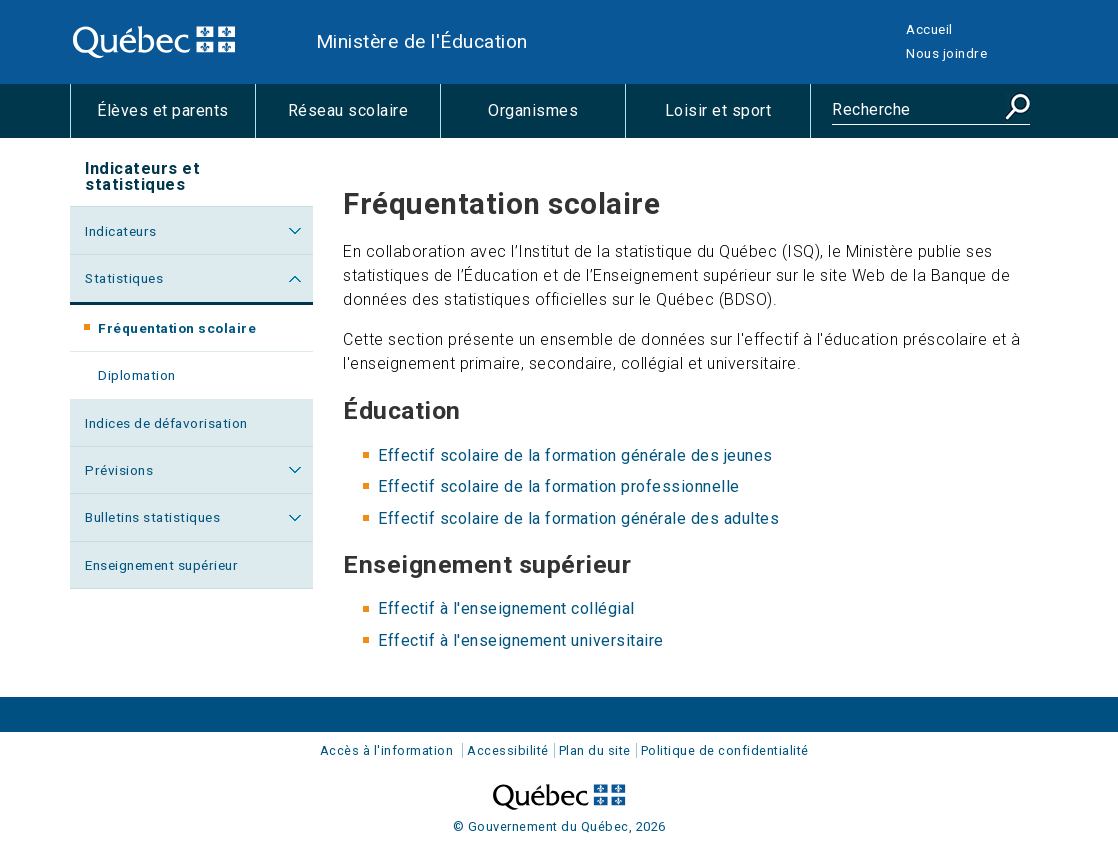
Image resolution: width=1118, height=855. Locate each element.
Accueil (929, 29)
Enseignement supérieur (161, 565)
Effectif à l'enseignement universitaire (521, 640)
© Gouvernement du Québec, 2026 (559, 826)
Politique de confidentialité (725, 750)
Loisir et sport (737, 119)
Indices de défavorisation (166, 423)
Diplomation (137, 375)
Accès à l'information (387, 750)
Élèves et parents (176, 119)
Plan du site (595, 750)
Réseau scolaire (364, 119)
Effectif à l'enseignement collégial (506, 608)
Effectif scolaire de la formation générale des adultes (578, 518)
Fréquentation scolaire (197, 334)
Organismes (556, 119)
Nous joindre (946, 53)
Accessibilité (508, 750)
